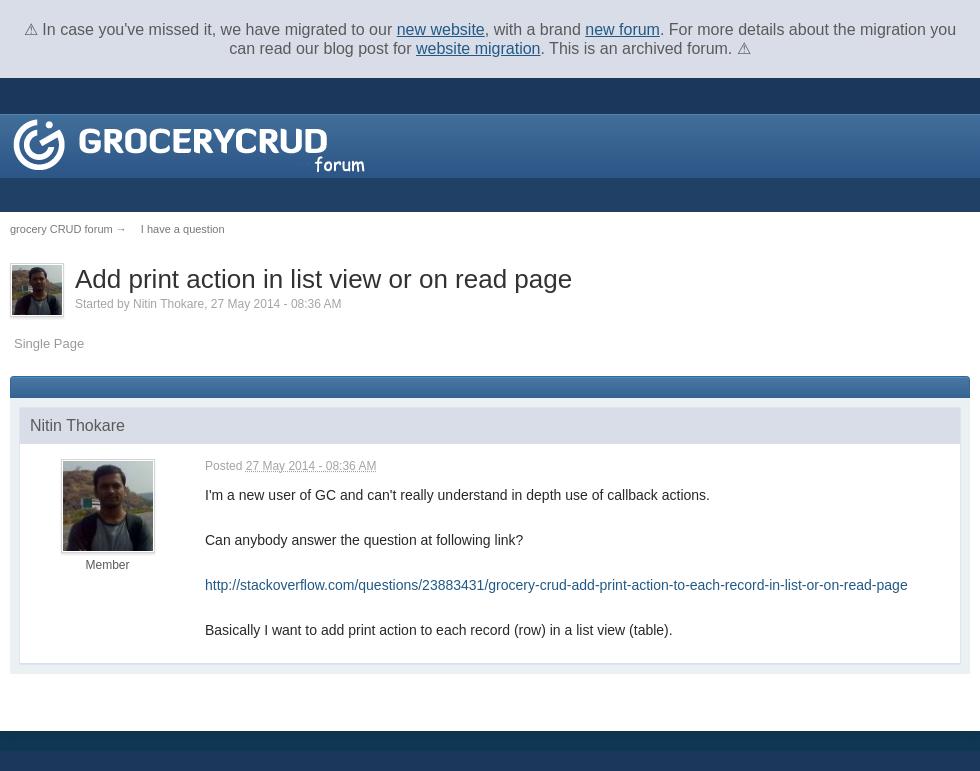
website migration (478, 48)
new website (441, 29)
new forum (622, 29)
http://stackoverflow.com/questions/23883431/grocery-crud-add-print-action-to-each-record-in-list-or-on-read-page (556, 585)
